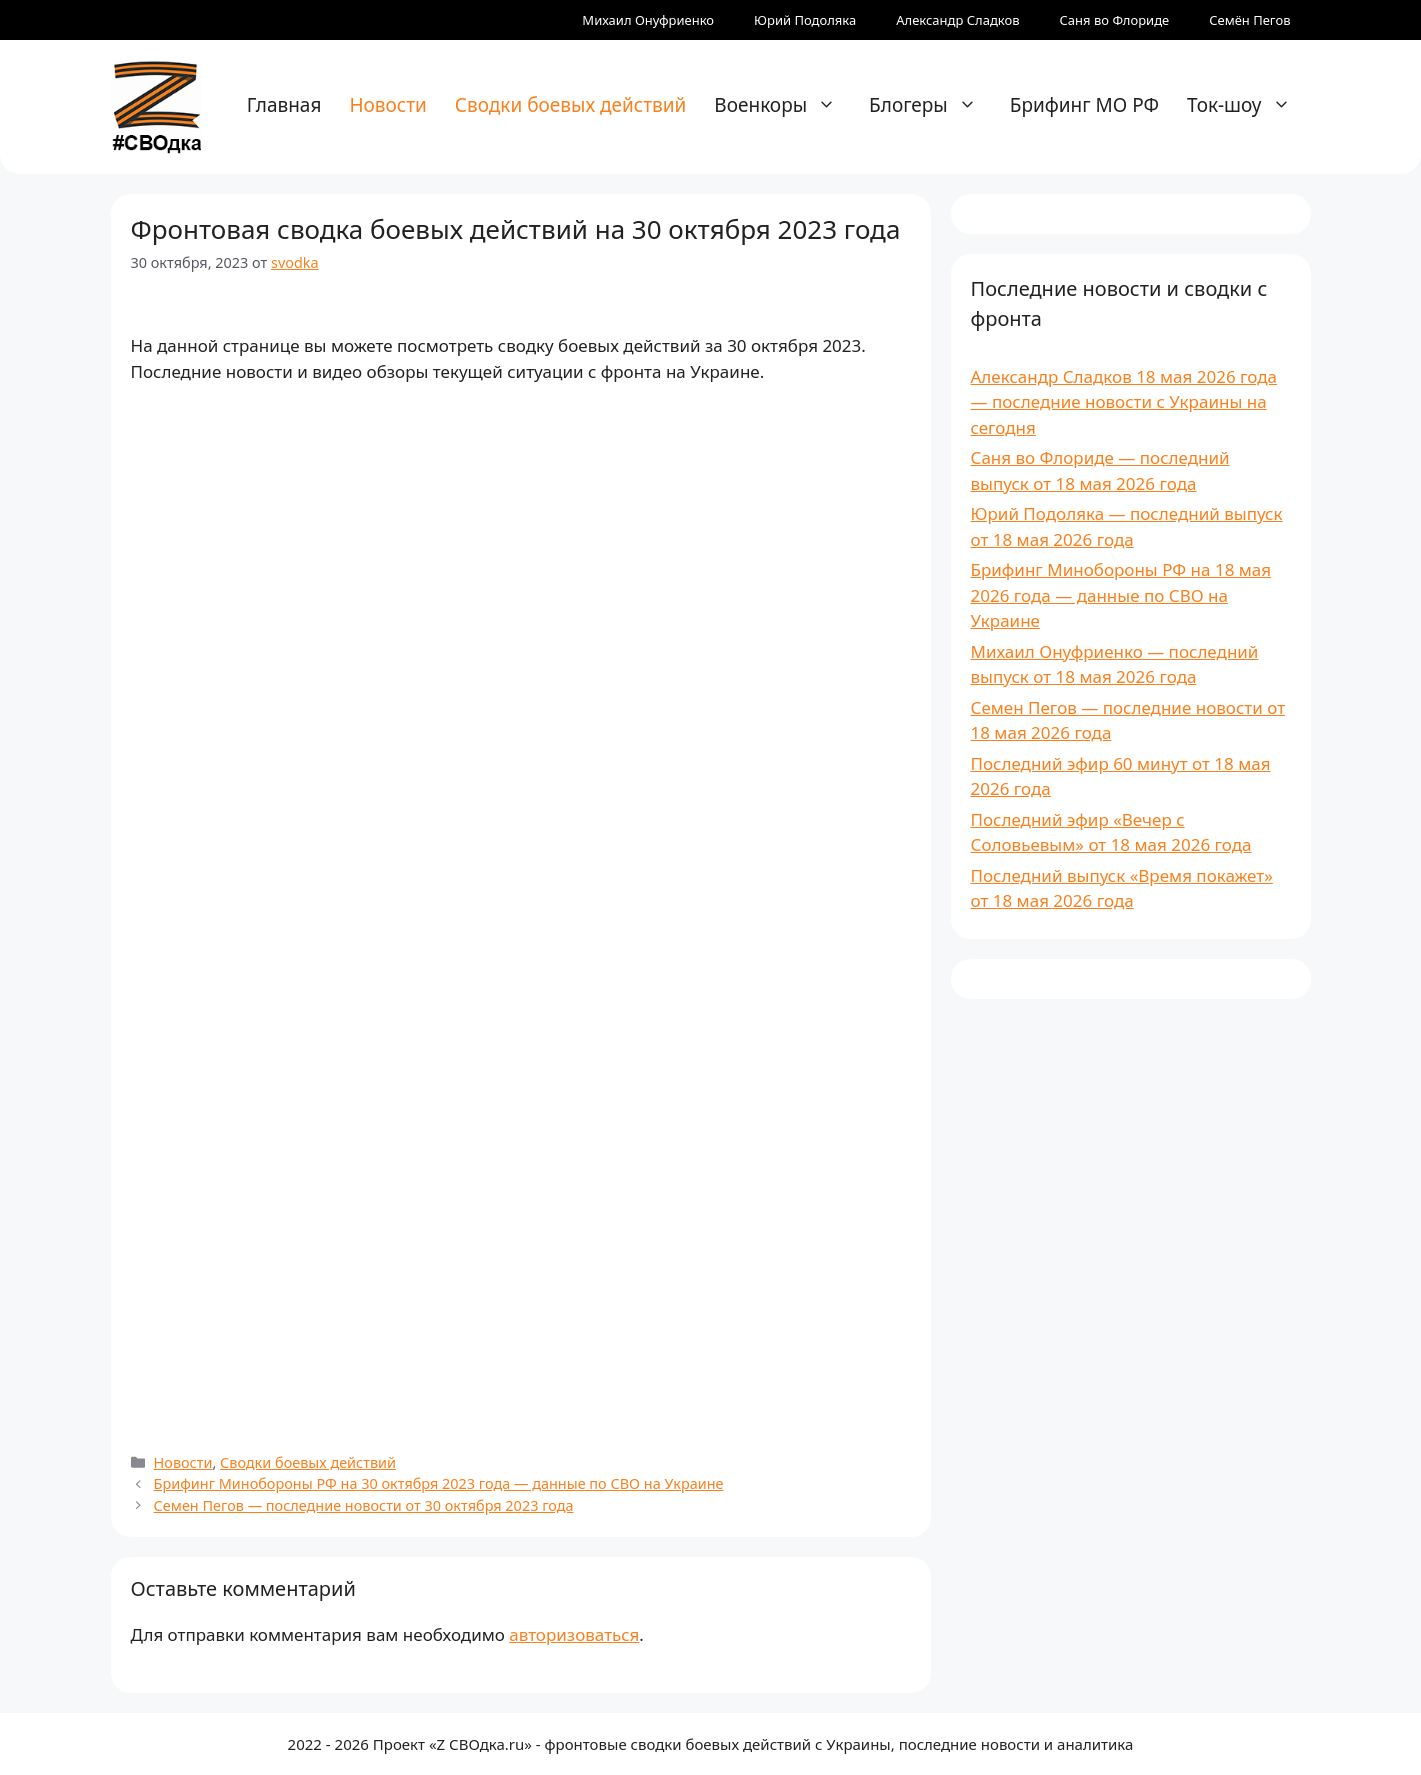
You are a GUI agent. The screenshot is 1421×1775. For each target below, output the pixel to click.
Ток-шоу (1248, 105)
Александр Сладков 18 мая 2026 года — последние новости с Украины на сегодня (1124, 402)
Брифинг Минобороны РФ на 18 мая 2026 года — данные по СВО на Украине (1121, 595)
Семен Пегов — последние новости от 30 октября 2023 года (364, 1505)
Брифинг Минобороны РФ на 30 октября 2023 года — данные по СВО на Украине (439, 1483)
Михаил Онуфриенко (648, 20)
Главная (284, 105)
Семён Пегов (1249, 20)
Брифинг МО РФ (1084, 105)
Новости (387, 105)
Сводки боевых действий (571, 105)
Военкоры (785, 105)
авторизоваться (574, 1634)
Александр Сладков (957, 20)
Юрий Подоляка (805, 20)
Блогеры (933, 105)
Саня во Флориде (1115, 20)
